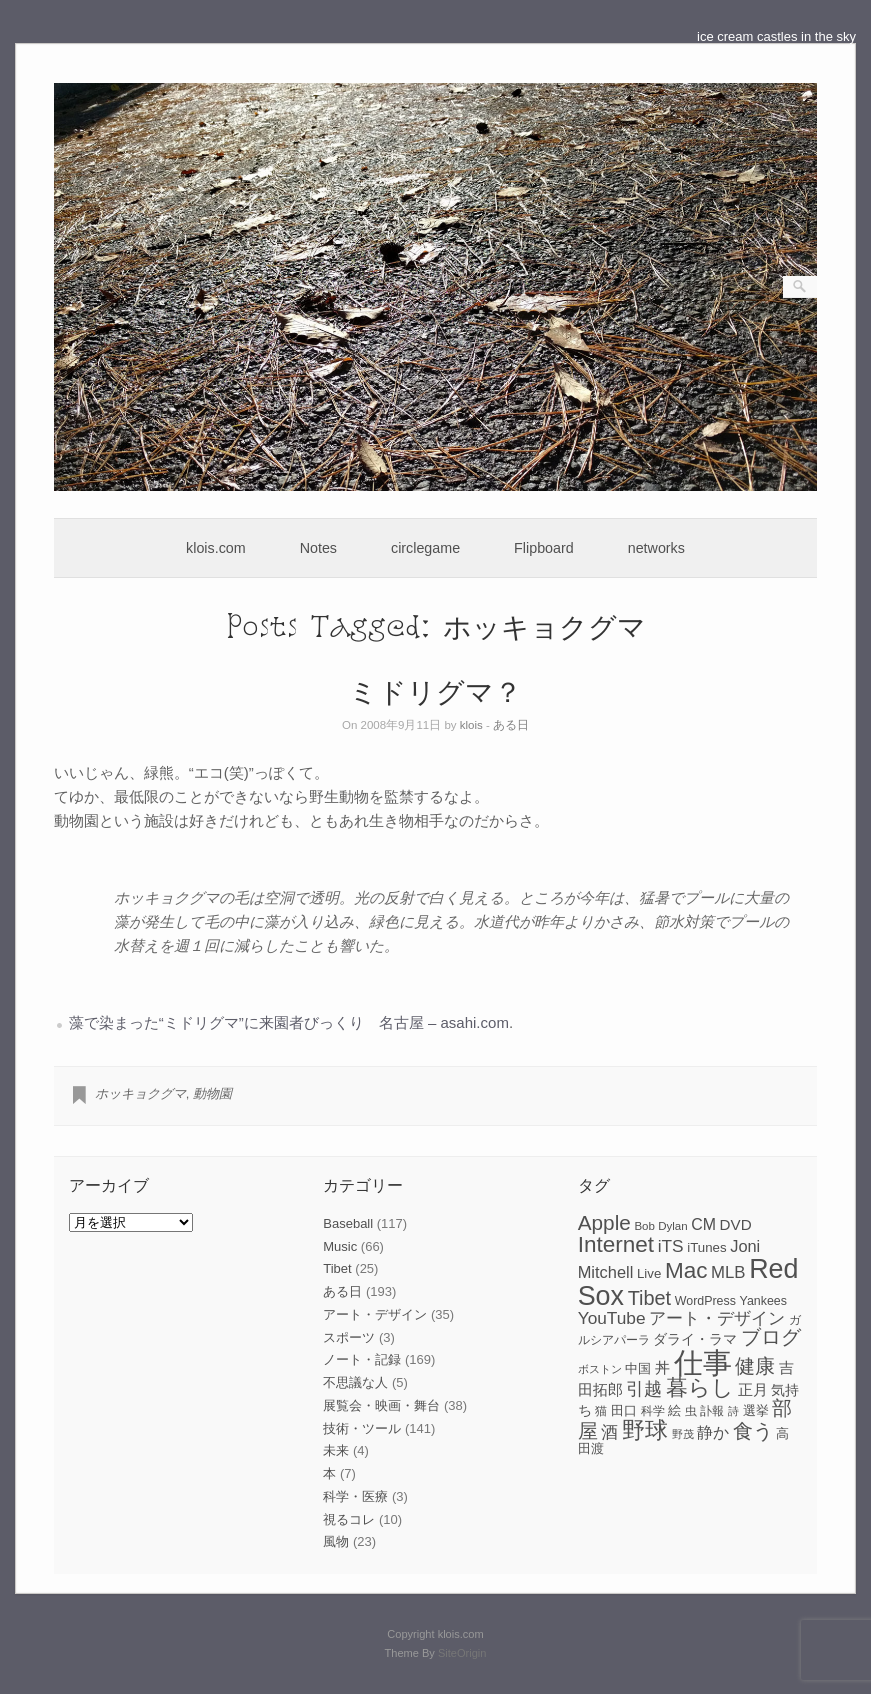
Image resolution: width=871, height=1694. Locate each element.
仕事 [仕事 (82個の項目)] (703, 1362)
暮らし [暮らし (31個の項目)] (700, 1387)
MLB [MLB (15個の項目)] (728, 1272)
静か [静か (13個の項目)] (713, 1432)
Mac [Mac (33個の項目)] (686, 1270)
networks (656, 548)
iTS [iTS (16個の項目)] (671, 1246)
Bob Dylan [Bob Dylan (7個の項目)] (660, 1226)
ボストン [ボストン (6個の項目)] (600, 1369)
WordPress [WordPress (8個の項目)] (705, 1301)
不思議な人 (355, 1382)
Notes (318, 548)
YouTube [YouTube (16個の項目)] (612, 1318)
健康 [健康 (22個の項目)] (755, 1366)
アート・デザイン (375, 1314)
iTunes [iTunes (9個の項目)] (706, 1247)
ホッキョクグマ (140, 1093)
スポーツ (349, 1337)
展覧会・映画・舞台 (381, 1405)
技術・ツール (362, 1428)
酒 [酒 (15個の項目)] (609, 1432)
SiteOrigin (462, 1653)
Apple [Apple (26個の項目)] (604, 1222)
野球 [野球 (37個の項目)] (645, 1430)
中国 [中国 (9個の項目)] (638, 1368)
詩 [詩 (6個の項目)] (733, 1411)
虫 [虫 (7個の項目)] (691, 1411)
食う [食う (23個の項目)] (753, 1431)
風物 (336, 1541)
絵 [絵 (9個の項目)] (674, 1410)
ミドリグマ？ (435, 690)
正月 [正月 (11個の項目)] (753, 1390)
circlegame (425, 548)
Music (340, 1246)
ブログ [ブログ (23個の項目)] (771, 1337)
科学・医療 (355, 1496)
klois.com (216, 548)
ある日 (511, 725)
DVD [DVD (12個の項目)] (736, 1224)
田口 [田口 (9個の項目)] (624, 1410)
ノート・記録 (362, 1359)
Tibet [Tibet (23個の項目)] (650, 1298)
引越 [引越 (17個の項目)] (644, 1389)
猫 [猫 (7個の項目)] (601, 1411)
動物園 (212, 1093)
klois (471, 725)
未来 (336, 1450)
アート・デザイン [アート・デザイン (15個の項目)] (717, 1318)
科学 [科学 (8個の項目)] (653, 1411)
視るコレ (349, 1519)
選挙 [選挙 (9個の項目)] (756, 1410)
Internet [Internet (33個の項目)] (616, 1244)
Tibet (337, 1268)
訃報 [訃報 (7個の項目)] (712, 1411)
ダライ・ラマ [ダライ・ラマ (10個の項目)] (695, 1339)
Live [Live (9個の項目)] (649, 1273)
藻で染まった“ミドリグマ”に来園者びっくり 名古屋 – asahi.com (289, 1022)
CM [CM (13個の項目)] (703, 1224)
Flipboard (544, 548)
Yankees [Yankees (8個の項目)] (763, 1301)
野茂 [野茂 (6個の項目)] (683, 1434)
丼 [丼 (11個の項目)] (662, 1368)
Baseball (348, 1223)
